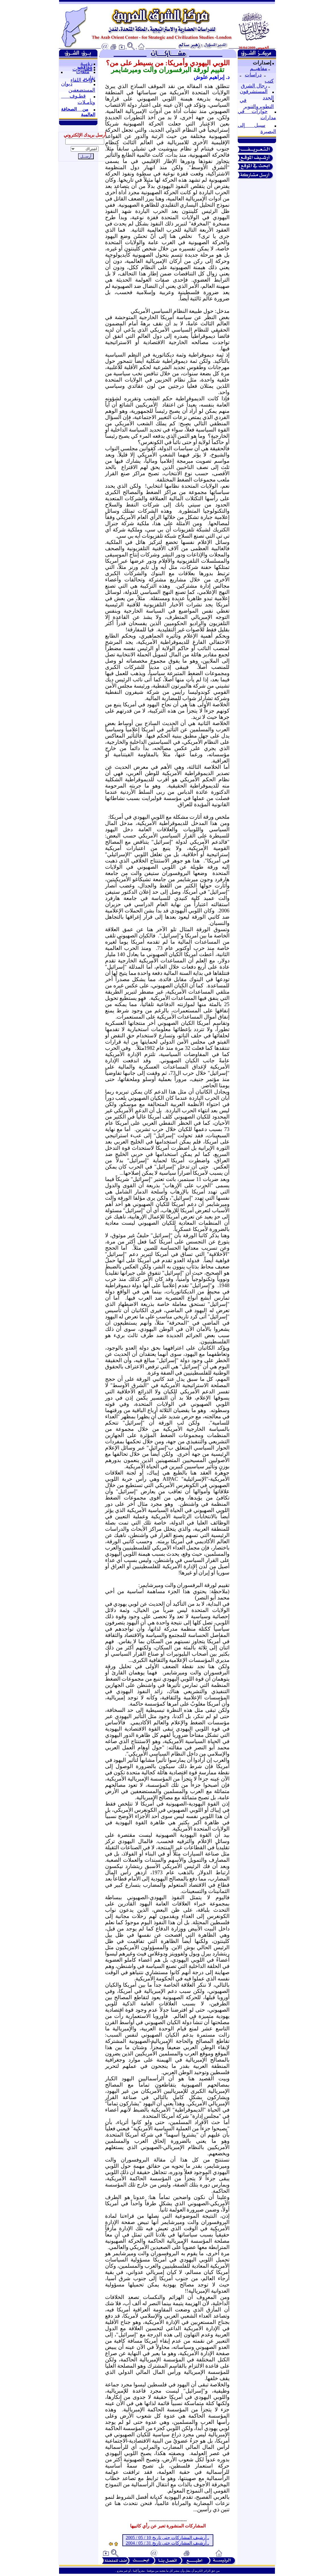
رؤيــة (86, 63)
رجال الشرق (254, 86)
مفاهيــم (258, 68)
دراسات (253, 75)
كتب (269, 81)
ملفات (82, 71)
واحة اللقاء (81, 80)
